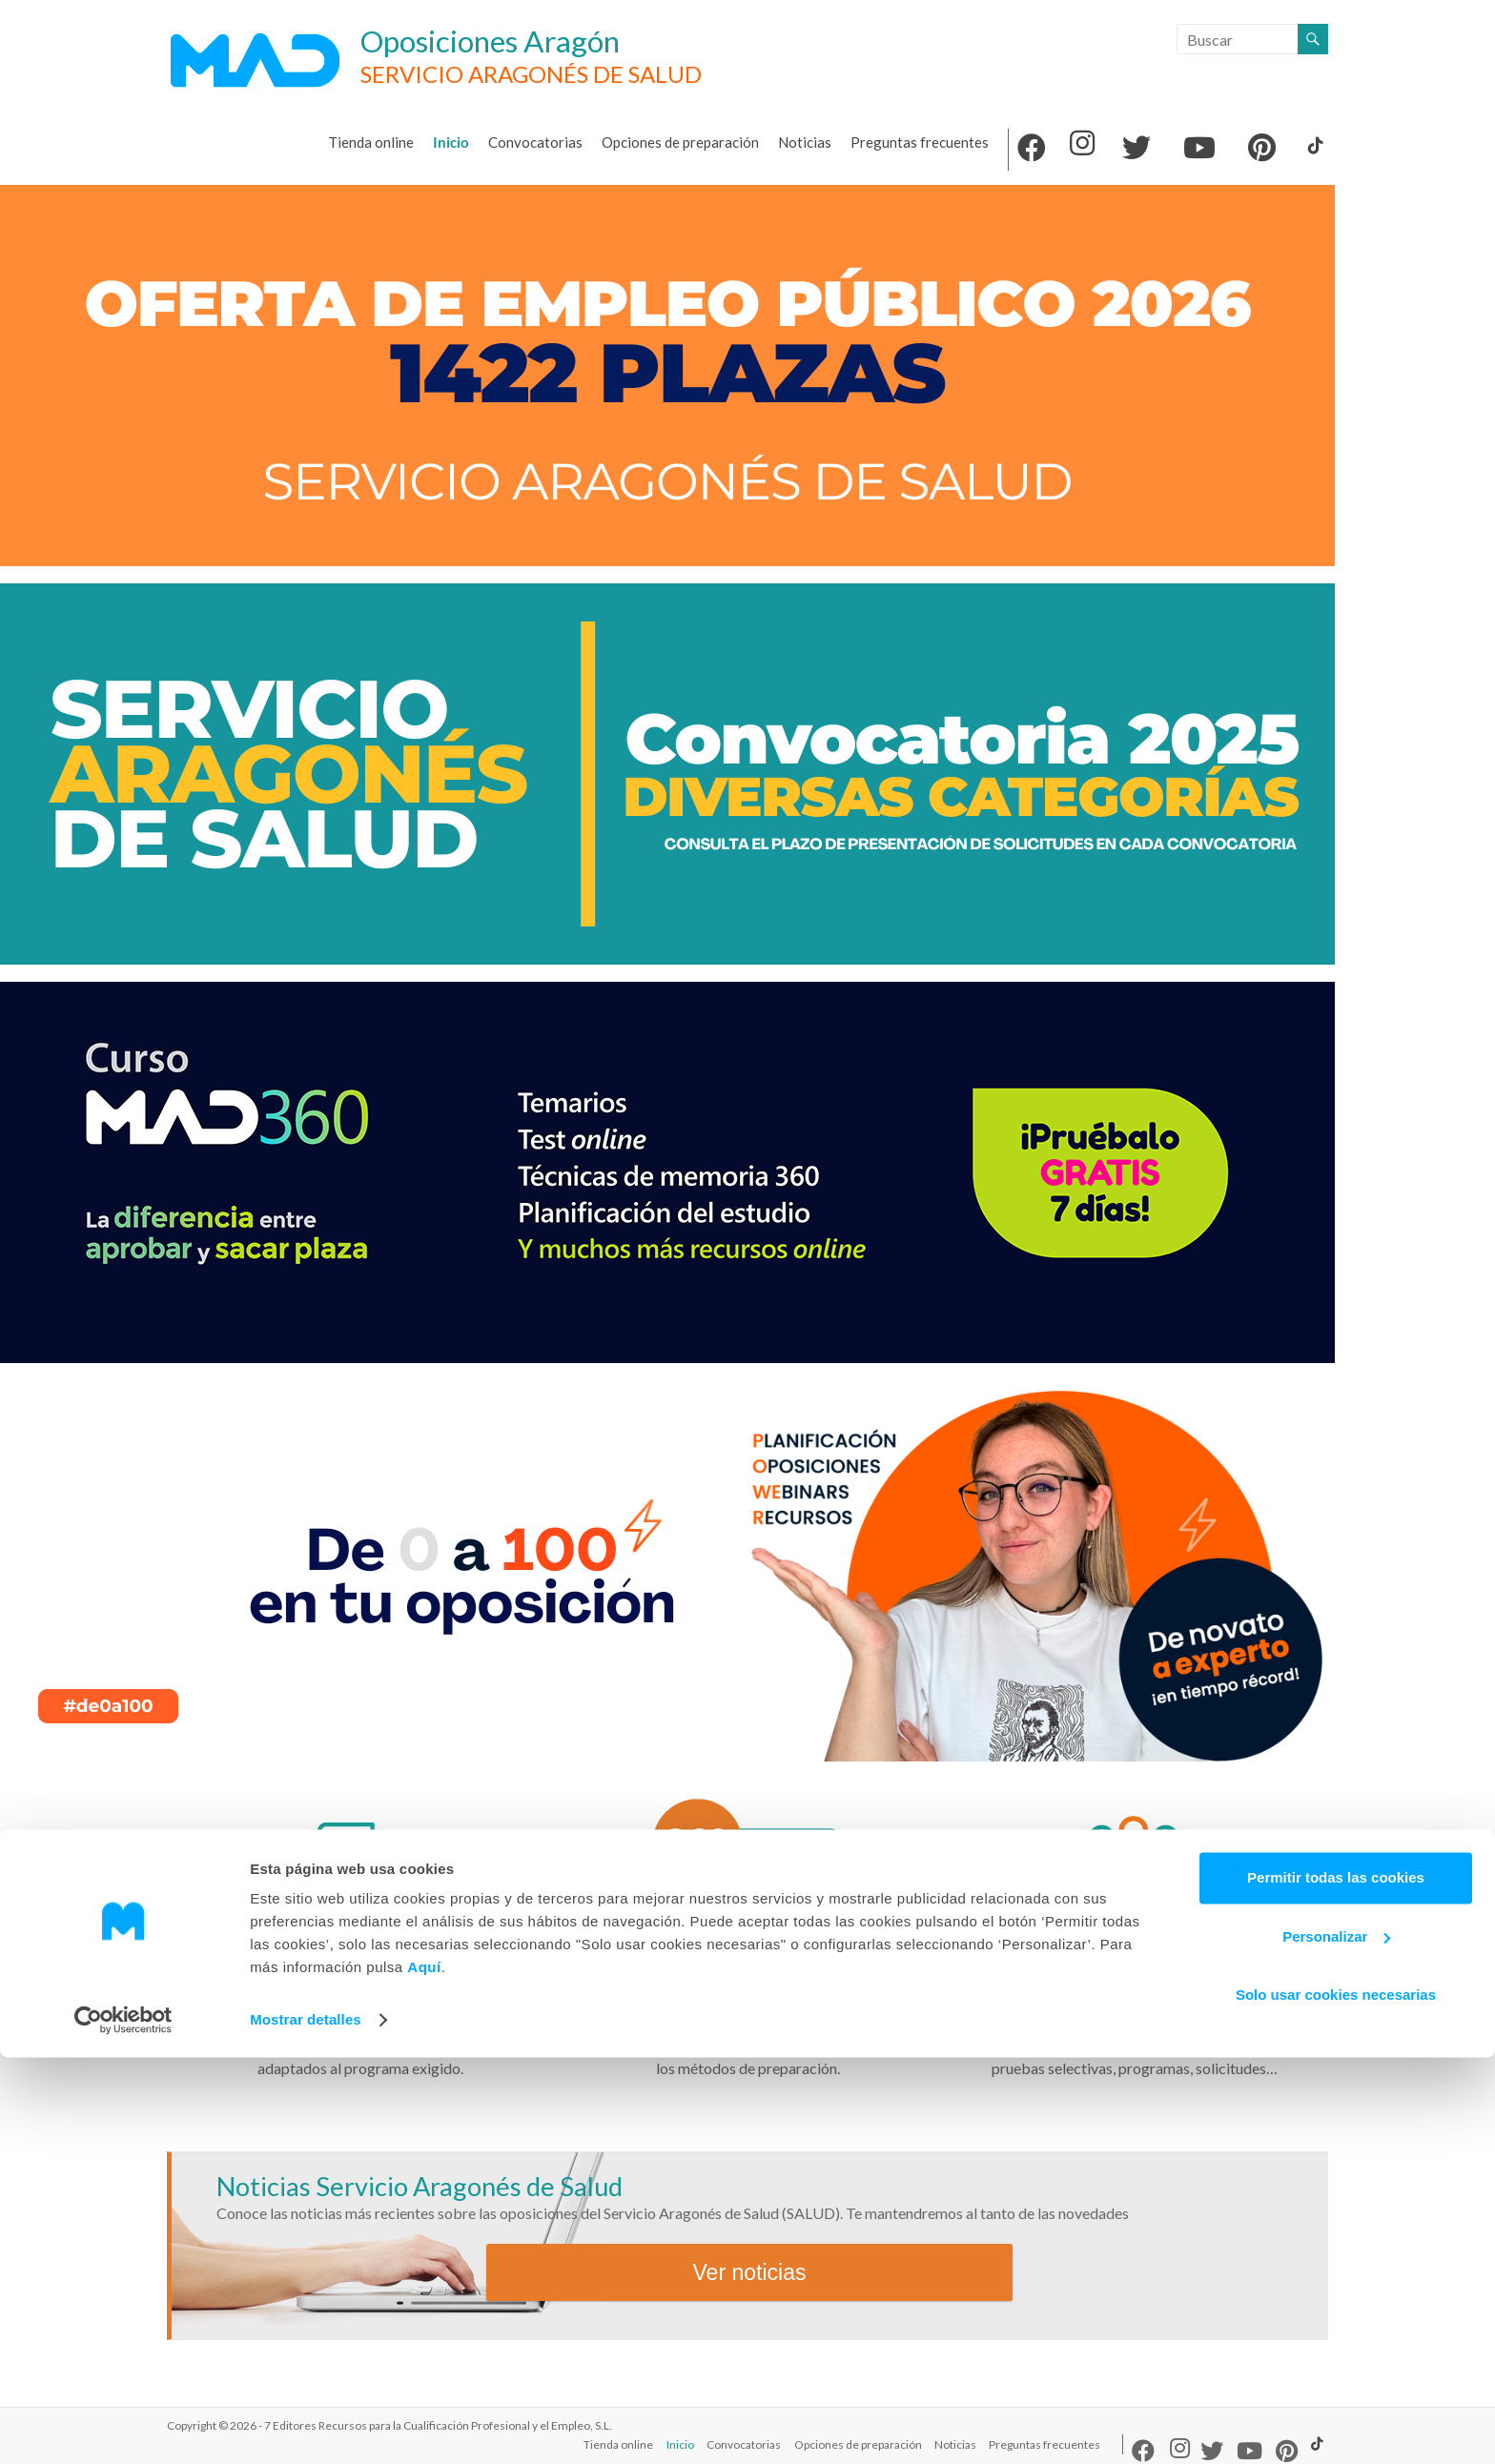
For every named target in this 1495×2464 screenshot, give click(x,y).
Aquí (423, 2374)
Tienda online (371, 142)
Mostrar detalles (305, 2426)
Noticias (804, 142)
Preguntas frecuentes (919, 142)
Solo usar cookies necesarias (1336, 2401)
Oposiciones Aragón (513, 41)
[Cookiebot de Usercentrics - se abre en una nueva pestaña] (123, 2427)
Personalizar (1336, 2342)
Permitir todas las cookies (1335, 2284)
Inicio (451, 142)
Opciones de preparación (680, 142)
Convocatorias (535, 142)
